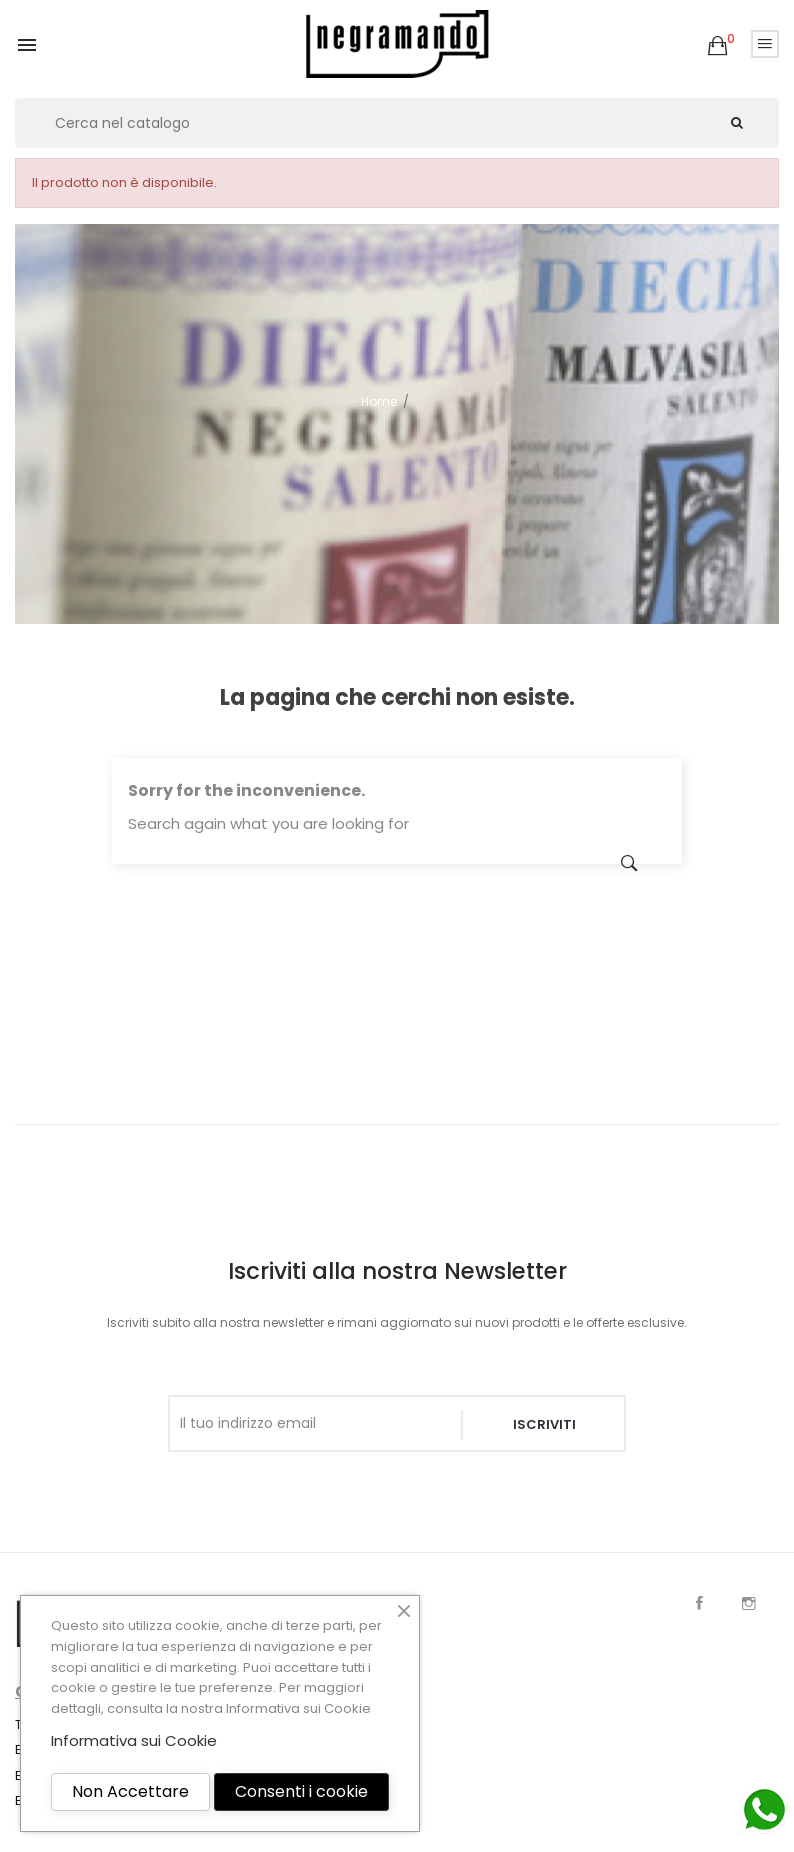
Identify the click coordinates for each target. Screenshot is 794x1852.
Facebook (699, 1603)
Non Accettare (130, 1791)
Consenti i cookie (301, 1791)
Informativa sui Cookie (298, 1708)
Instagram (749, 1603)
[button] (717, 46)
